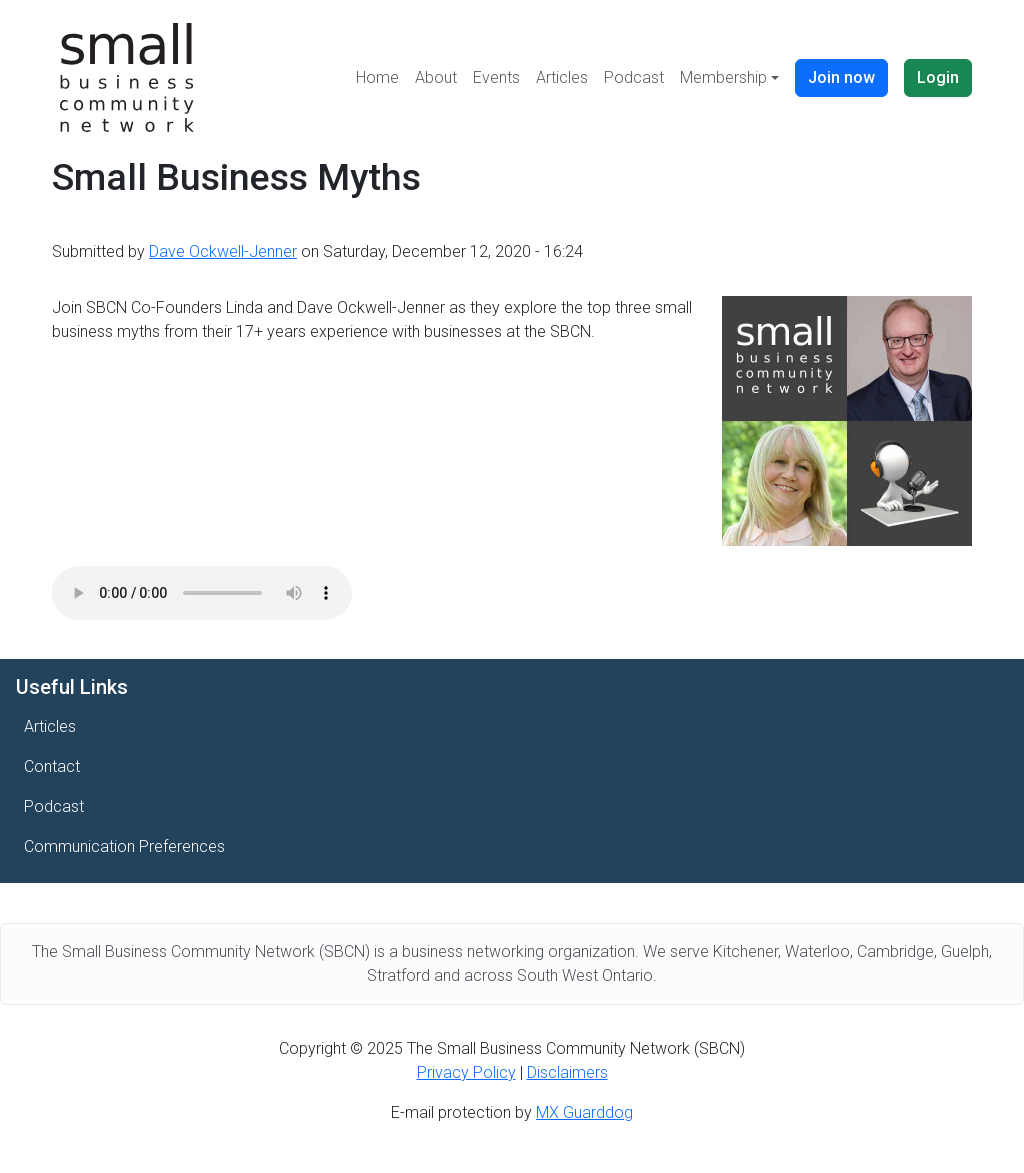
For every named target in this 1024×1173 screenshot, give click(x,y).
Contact (52, 766)
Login (938, 77)
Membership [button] (723, 77)
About (436, 77)
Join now (841, 77)
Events (496, 77)
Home (377, 77)
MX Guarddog (584, 1112)
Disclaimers (567, 1072)
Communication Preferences (124, 846)
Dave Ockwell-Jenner (223, 251)
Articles (562, 77)
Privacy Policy (466, 1072)
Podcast (634, 77)
